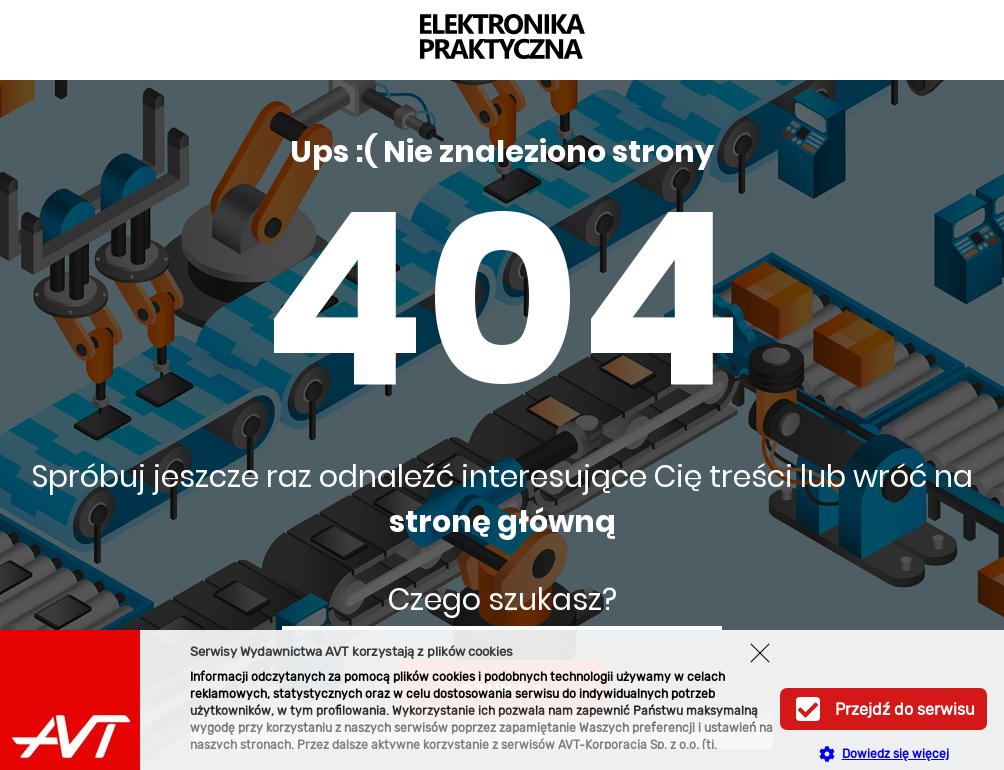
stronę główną (502, 522)
